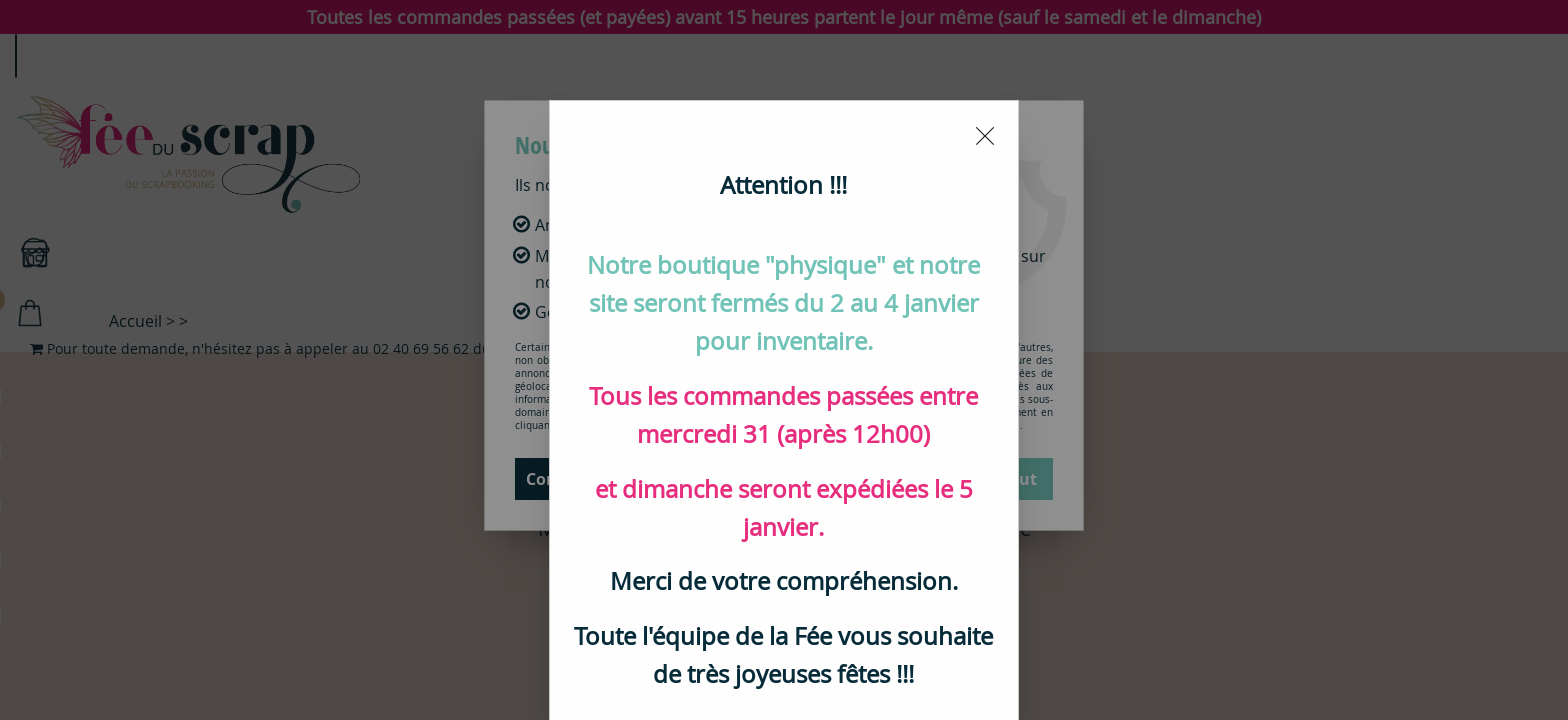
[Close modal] (985, 126)
